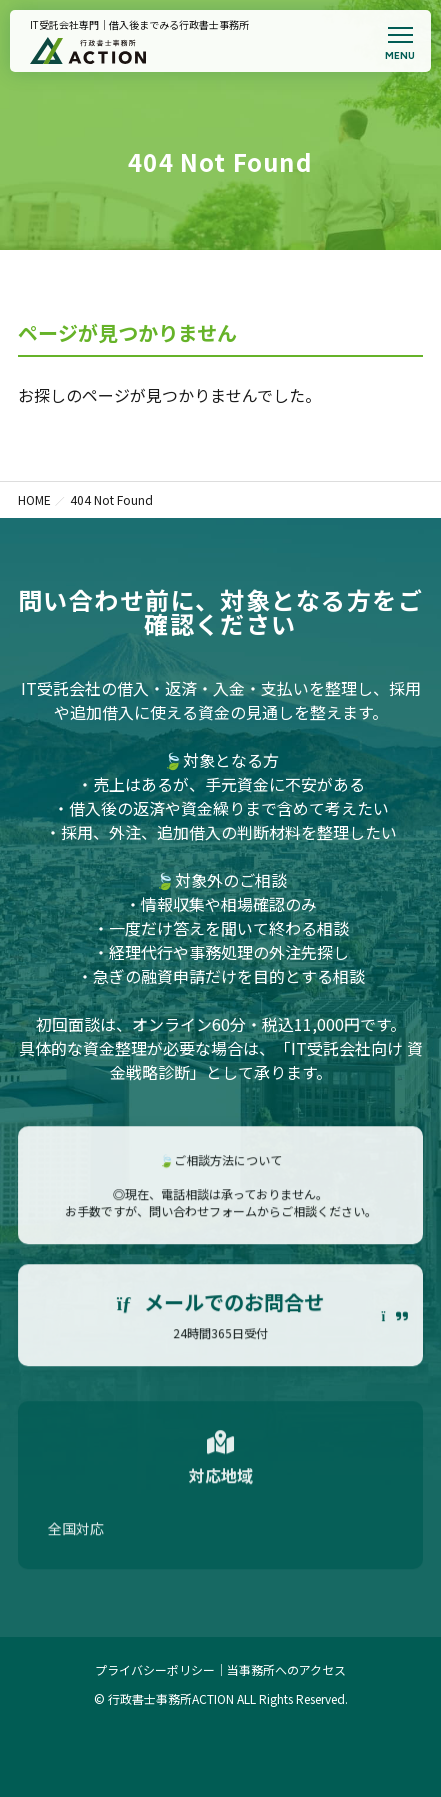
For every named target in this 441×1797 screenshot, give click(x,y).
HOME (34, 499)
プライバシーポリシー (155, 1669)
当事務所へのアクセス (286, 1669)
